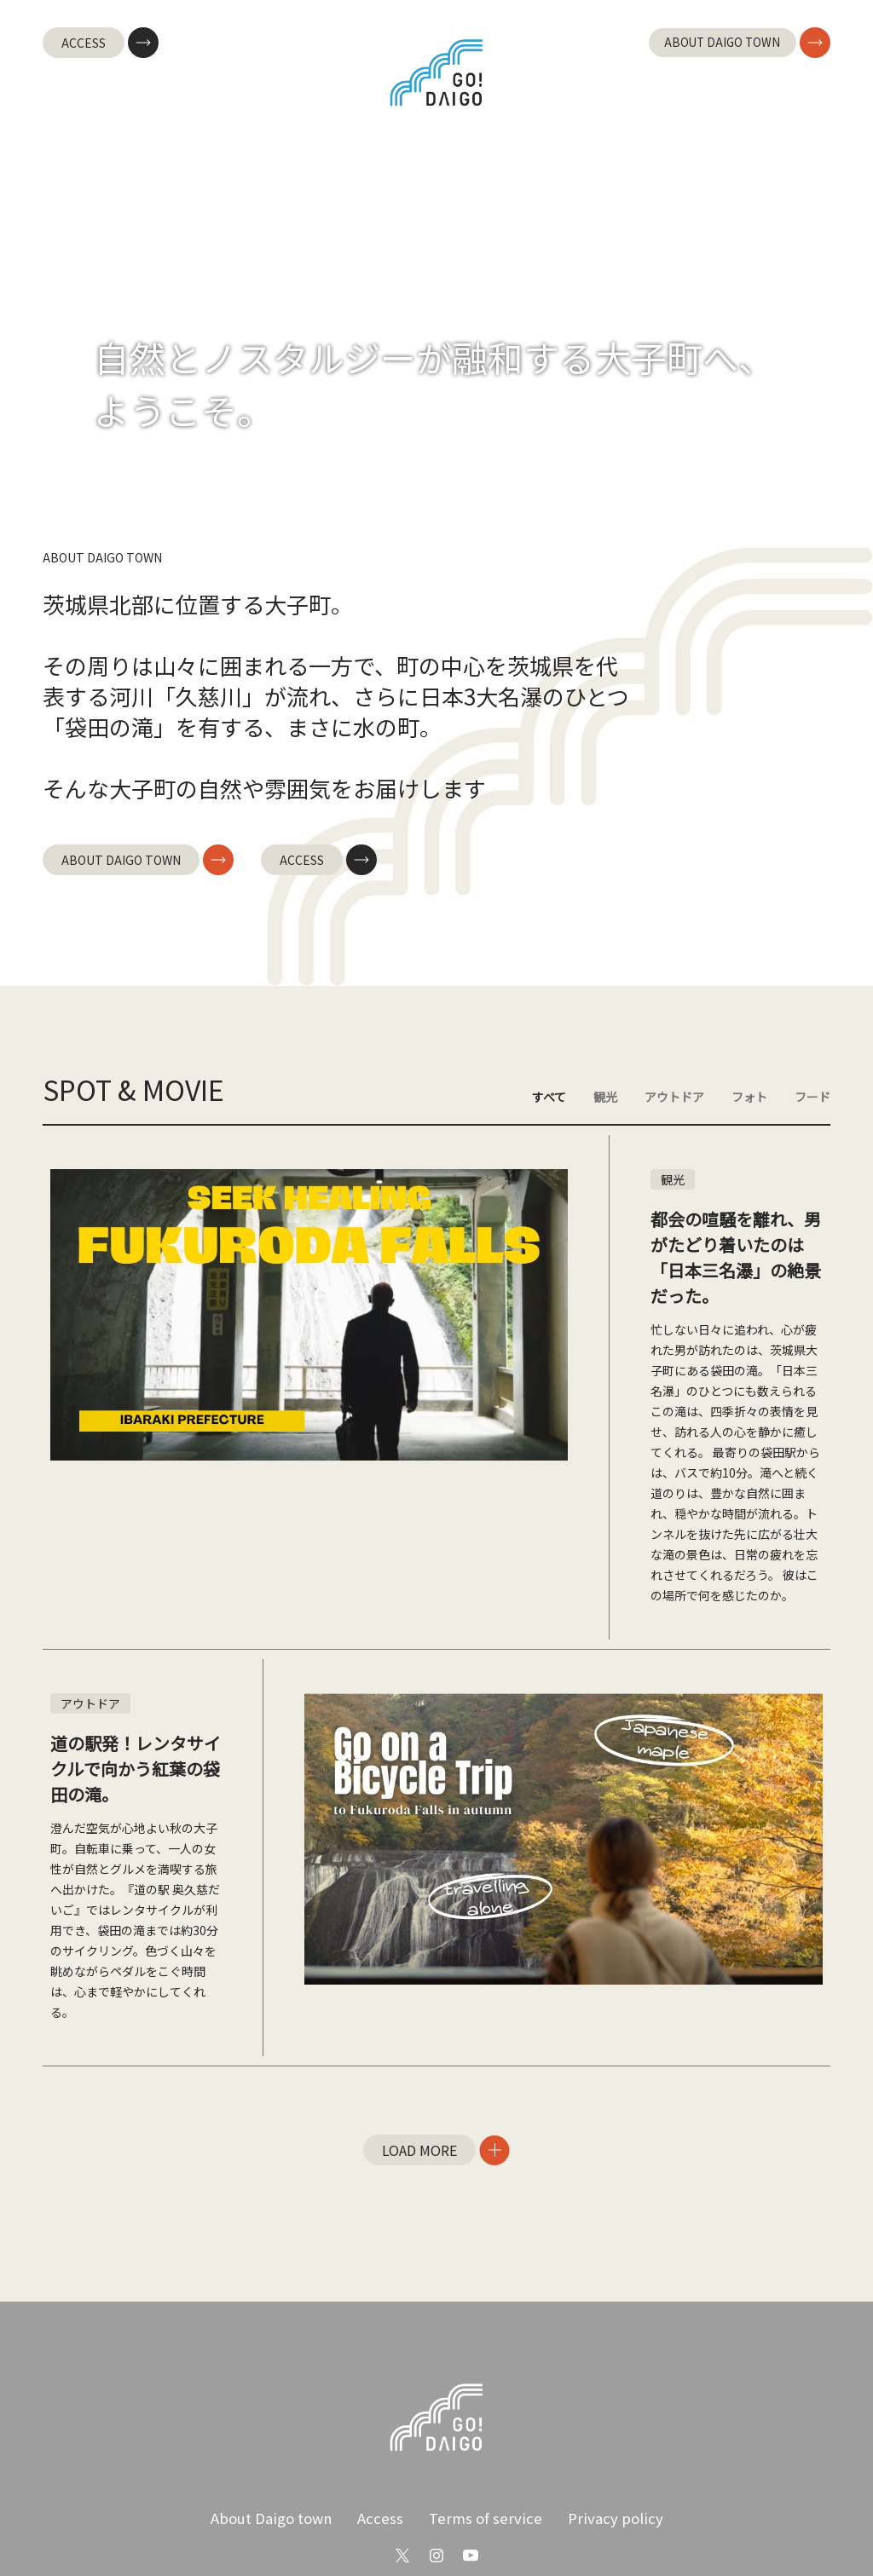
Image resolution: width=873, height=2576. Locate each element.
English (484, 2526)
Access (386, 2451)
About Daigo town (282, 2451)
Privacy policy (606, 2451)
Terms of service (484, 2451)
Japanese (396, 2525)
